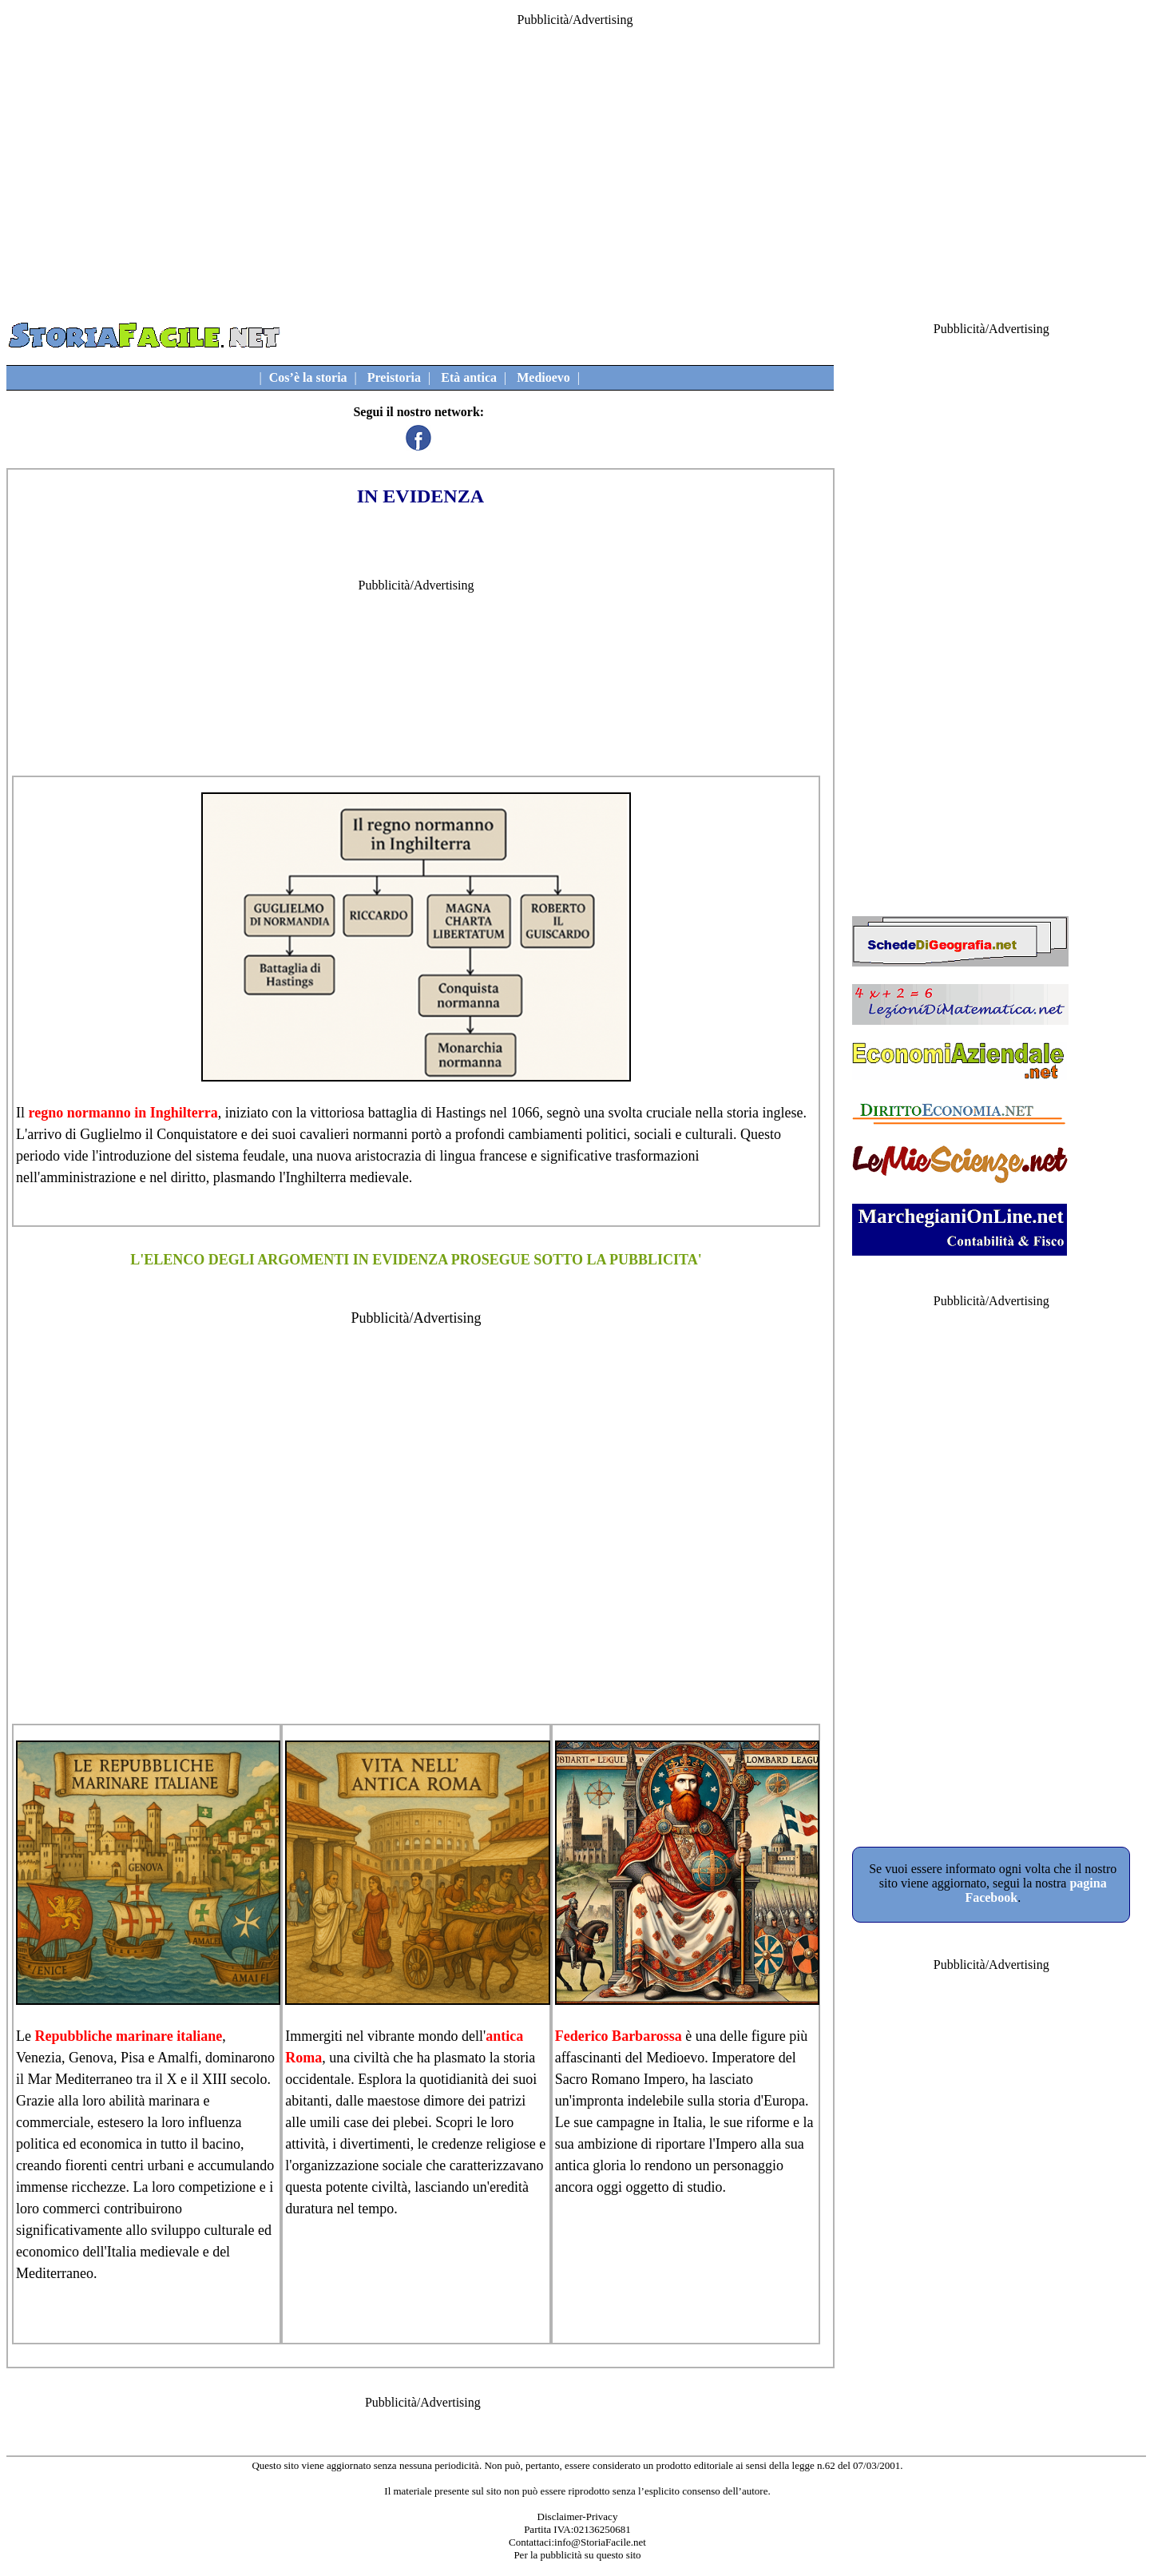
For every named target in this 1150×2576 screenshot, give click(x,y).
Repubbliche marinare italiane (128, 2036)
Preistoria (394, 377)
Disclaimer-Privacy (577, 2516)
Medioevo (543, 377)
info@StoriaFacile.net (600, 2542)
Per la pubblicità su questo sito (577, 2555)
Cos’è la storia (308, 377)
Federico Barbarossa (618, 2036)
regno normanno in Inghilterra (123, 1113)
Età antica (469, 377)
